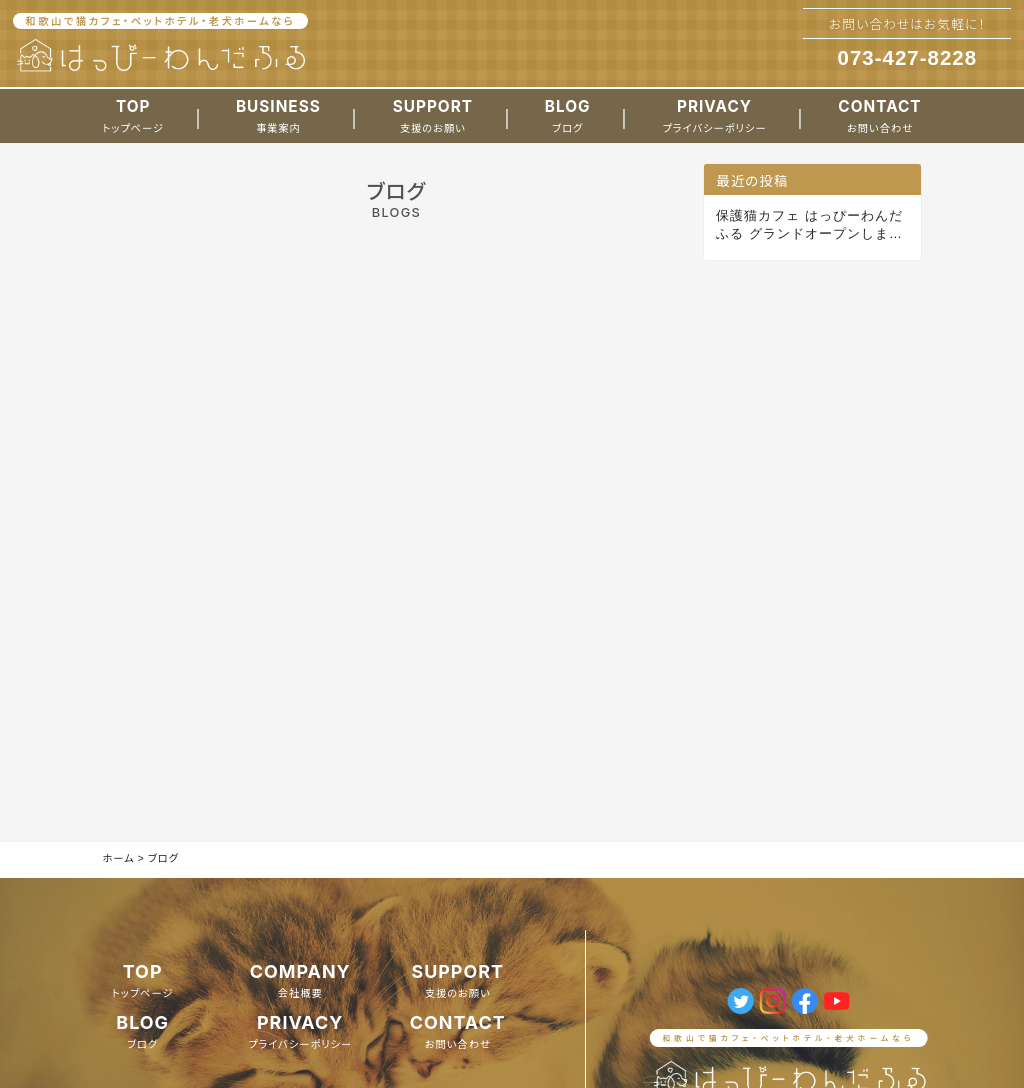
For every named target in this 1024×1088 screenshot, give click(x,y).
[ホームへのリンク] (160, 56)
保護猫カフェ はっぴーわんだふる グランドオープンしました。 (809, 226)
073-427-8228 (907, 57)
